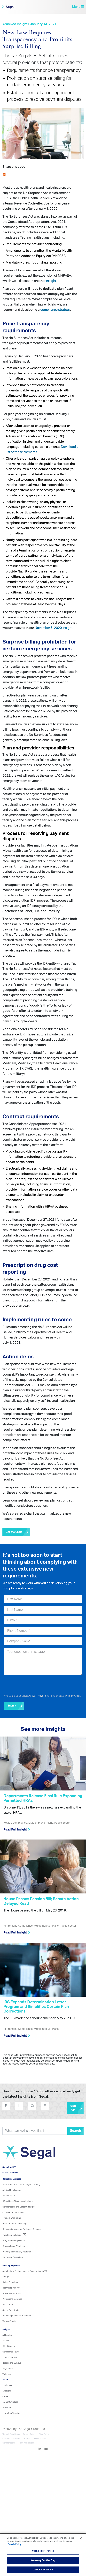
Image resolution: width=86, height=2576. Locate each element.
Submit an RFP (9, 2167)
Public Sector (8, 2305)
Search (75, 2130)
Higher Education (10, 2282)
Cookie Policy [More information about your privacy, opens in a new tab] (14, 2544)
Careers (5, 2396)
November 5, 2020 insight (53, 628)
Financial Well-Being (11, 2218)
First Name (15, 1599)
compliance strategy (55, 309)
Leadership (7, 2385)
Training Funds (9, 2321)
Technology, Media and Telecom (16, 2316)
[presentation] (29, 1684)
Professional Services (12, 2299)
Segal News (7, 2369)
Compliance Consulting (12, 2212)
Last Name (15, 1609)
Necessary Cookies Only (43, 2560)
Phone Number (18, 1630)
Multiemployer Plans (11, 2293)
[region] (43, 2554)
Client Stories (8, 2346)
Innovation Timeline (11, 2413)
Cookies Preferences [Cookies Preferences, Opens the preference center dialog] (43, 2551)
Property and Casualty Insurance (16, 2252)
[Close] (80, 2538)
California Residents (11, 2439)
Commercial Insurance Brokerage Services (21, 2229)
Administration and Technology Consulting (21, 2185)
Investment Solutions (14, 2235)
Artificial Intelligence (11, 2190)
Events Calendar (9, 2357)
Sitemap (27, 2439)
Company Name (19, 1641)
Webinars (6, 2374)
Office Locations (10, 2173)
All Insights (7, 2335)
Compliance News (10, 2352)
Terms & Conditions (11, 2434)
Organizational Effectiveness (15, 2246)
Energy (5, 2277)
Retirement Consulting (12, 2257)
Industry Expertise (11, 2266)
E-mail (12, 1620)
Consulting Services (11, 2179)
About (5, 2380)
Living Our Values (10, 2402)
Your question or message (26, 1651)
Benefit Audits (8, 2196)
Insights (6, 2330)
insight (51, 281)
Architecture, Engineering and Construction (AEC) (24, 2271)
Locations (6, 2391)
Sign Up (77, 2108)
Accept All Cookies (43, 2570)
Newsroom (7, 2408)
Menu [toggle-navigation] (78, 7)
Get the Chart (18, 1532)
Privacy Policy (29, 2434)
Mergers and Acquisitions (13, 2241)
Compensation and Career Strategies (18, 2207)
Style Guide (44, 2434)
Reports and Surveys (11, 2363)
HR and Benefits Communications (17, 2201)
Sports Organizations (11, 2310)
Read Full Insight (17, 1829)
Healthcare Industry (11, 2288)
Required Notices (26, 2443)
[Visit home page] (28, 2154)
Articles (5, 2341)
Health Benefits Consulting (14, 2224)
